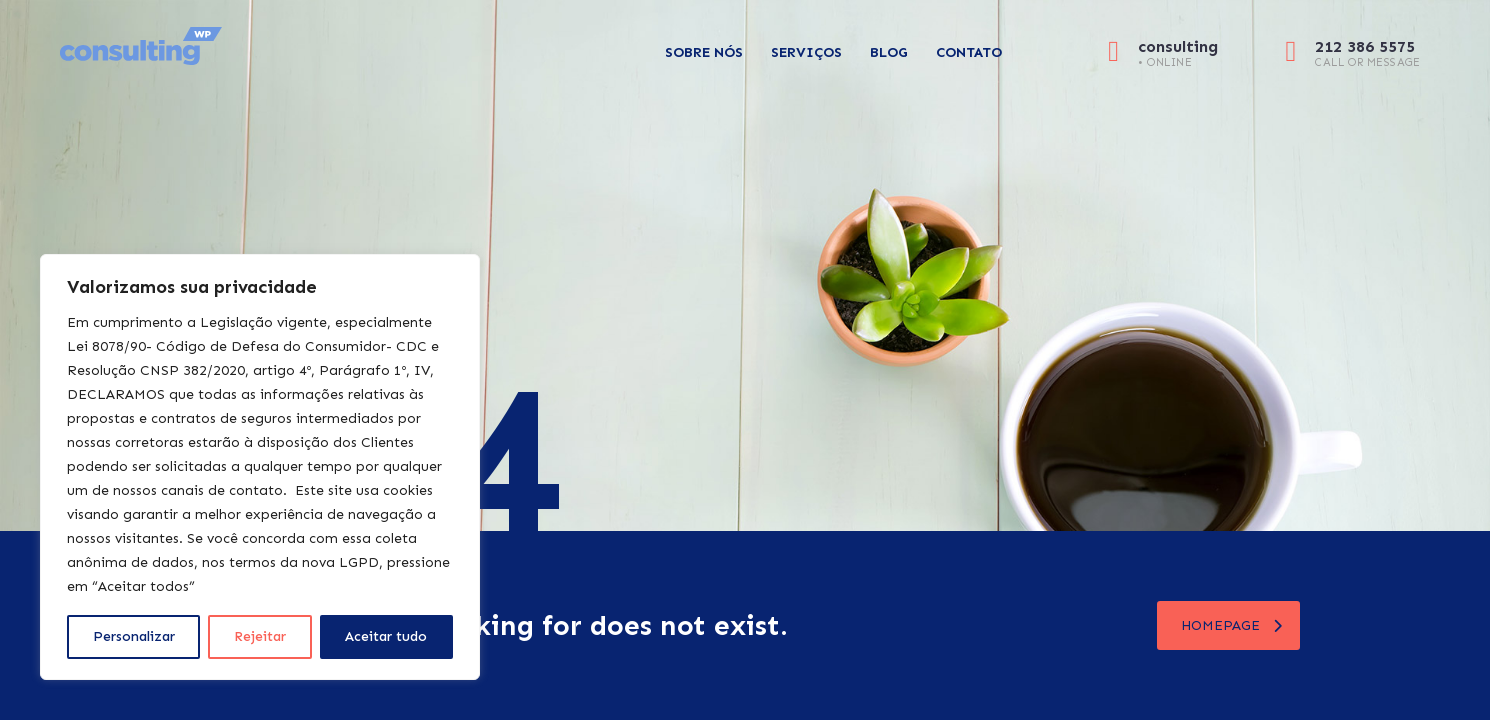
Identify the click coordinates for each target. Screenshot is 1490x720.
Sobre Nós (704, 52)
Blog (889, 52)
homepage (1231, 625)
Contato (969, 52)
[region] (260, 467)
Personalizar (134, 636)
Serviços (806, 52)
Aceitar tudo (386, 636)
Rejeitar (260, 636)
